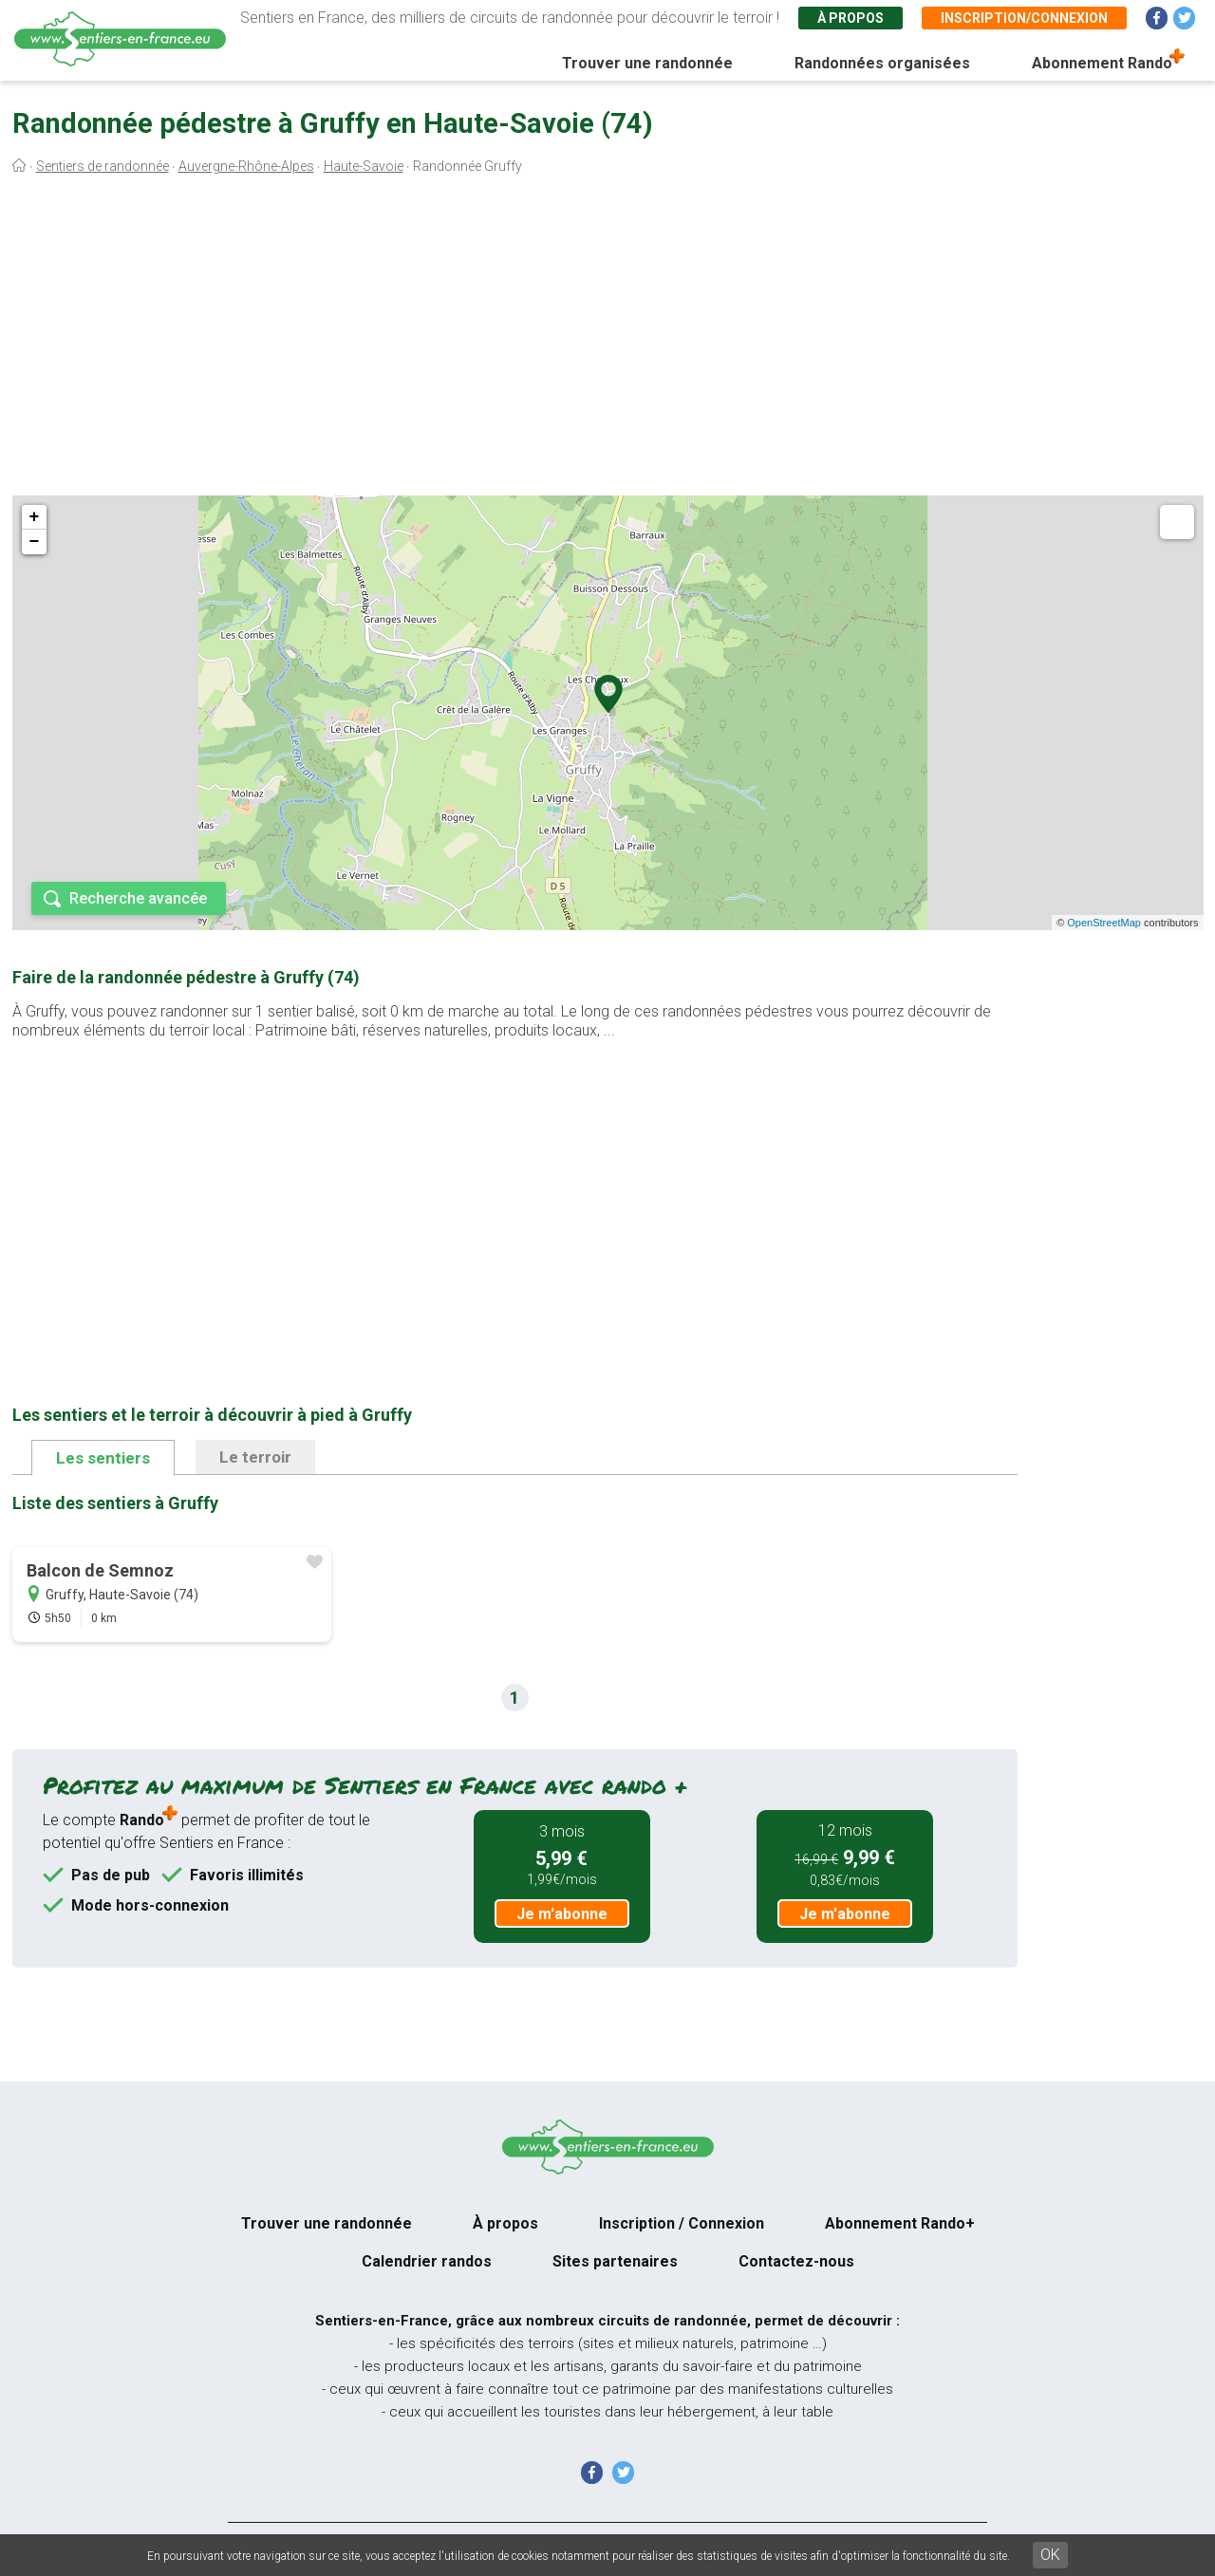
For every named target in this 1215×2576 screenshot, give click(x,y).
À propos (850, 18)
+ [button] (34, 517)
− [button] (34, 542)
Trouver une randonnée (647, 63)
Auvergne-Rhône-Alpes (246, 166)
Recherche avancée (138, 898)
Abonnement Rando (1102, 63)
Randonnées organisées (882, 63)
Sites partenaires (615, 2261)
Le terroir (255, 1456)
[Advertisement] (607, 340)
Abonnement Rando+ (900, 2223)
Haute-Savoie (363, 166)
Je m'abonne (562, 1914)
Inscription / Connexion (681, 2223)
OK (1050, 2555)
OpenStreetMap (1104, 922)
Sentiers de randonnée (102, 166)
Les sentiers (103, 1457)
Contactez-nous (796, 2261)
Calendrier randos (427, 2261)
